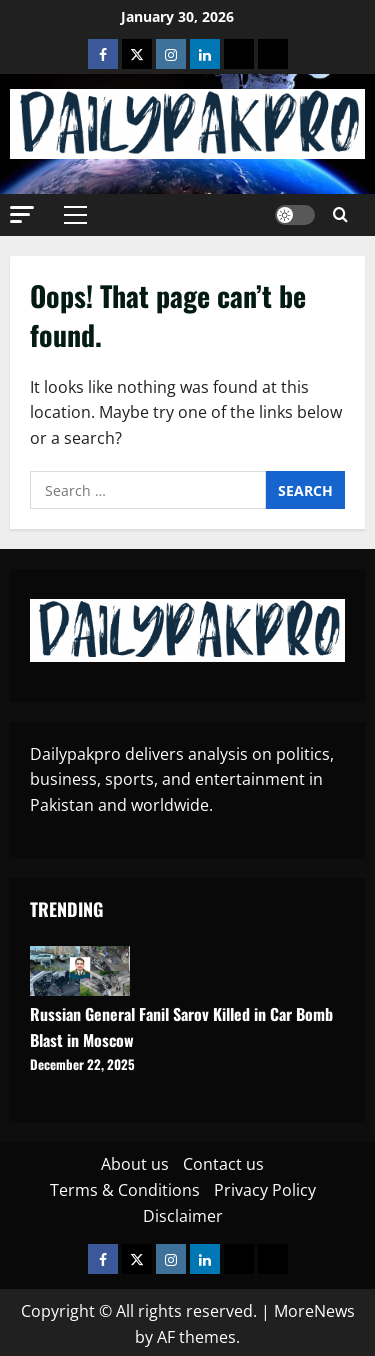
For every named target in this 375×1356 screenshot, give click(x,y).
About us (135, 1164)
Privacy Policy (265, 1190)
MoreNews (314, 1311)
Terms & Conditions (125, 1190)
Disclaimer (183, 1216)
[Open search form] (340, 215)
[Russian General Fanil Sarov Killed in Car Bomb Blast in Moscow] (80, 971)
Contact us (223, 1164)
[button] (22, 214)
